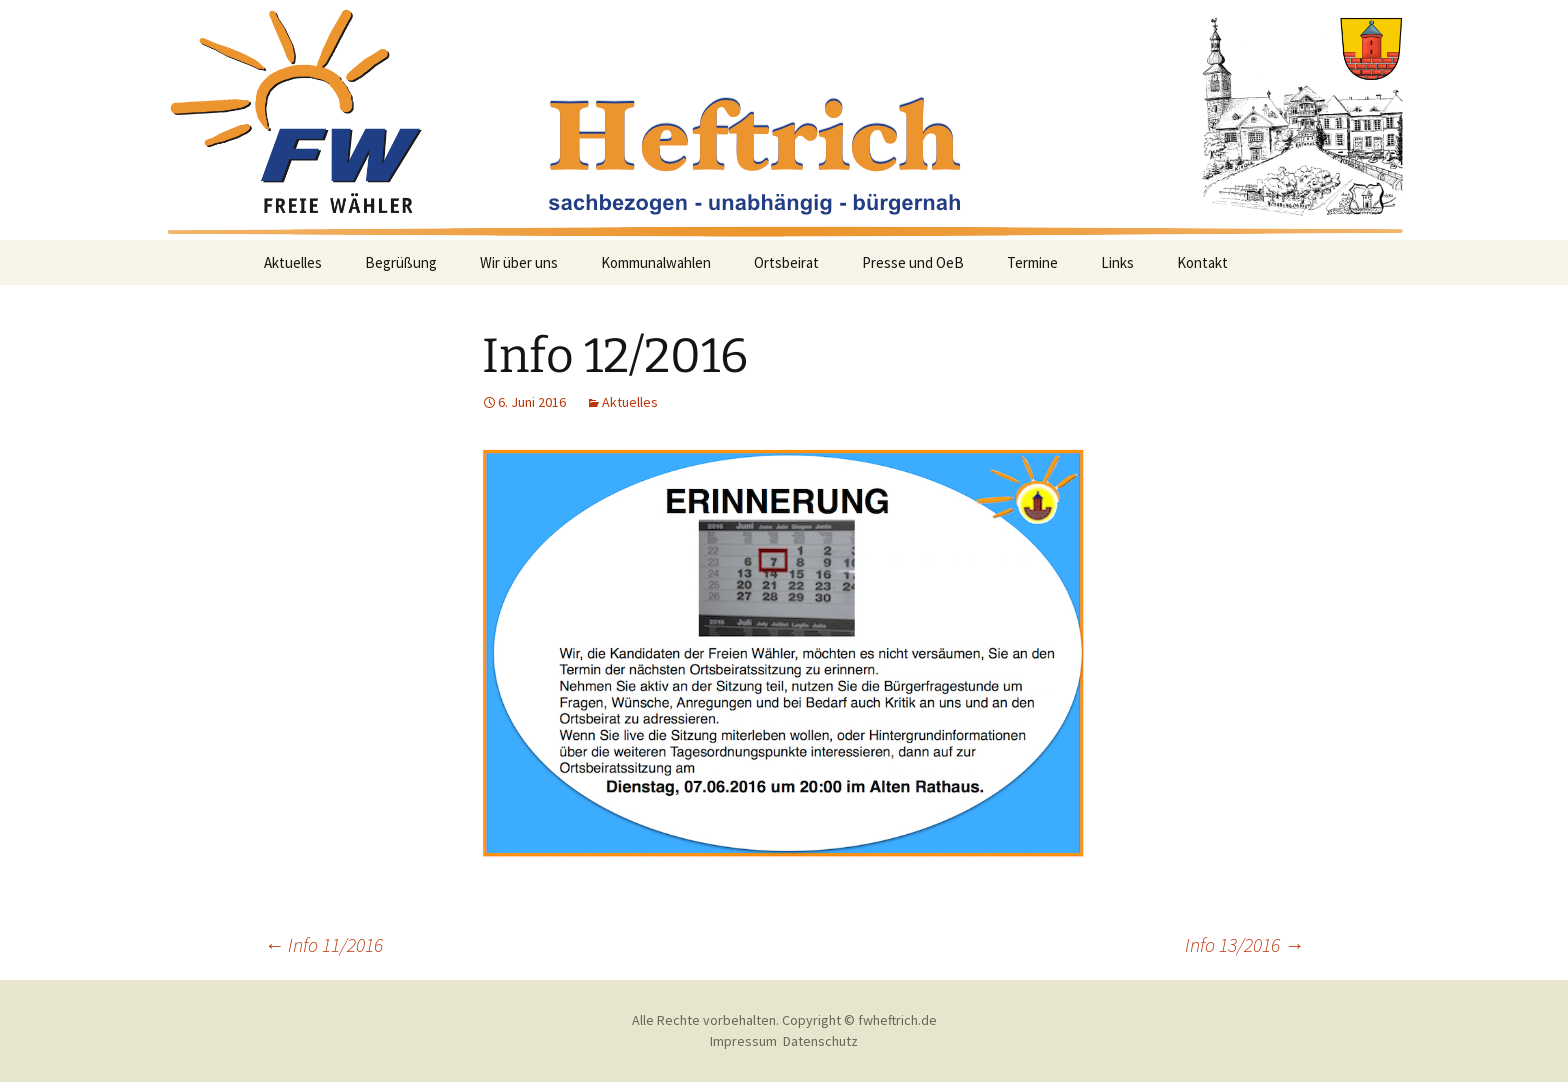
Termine (1032, 262)
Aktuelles (293, 262)
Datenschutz (820, 1041)
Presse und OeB (913, 262)
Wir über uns (519, 262)
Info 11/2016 (323, 944)
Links (1117, 262)
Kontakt (1202, 262)
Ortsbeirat (786, 262)
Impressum (743, 1041)
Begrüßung (401, 262)
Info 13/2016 (1244, 944)
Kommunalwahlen (656, 262)
